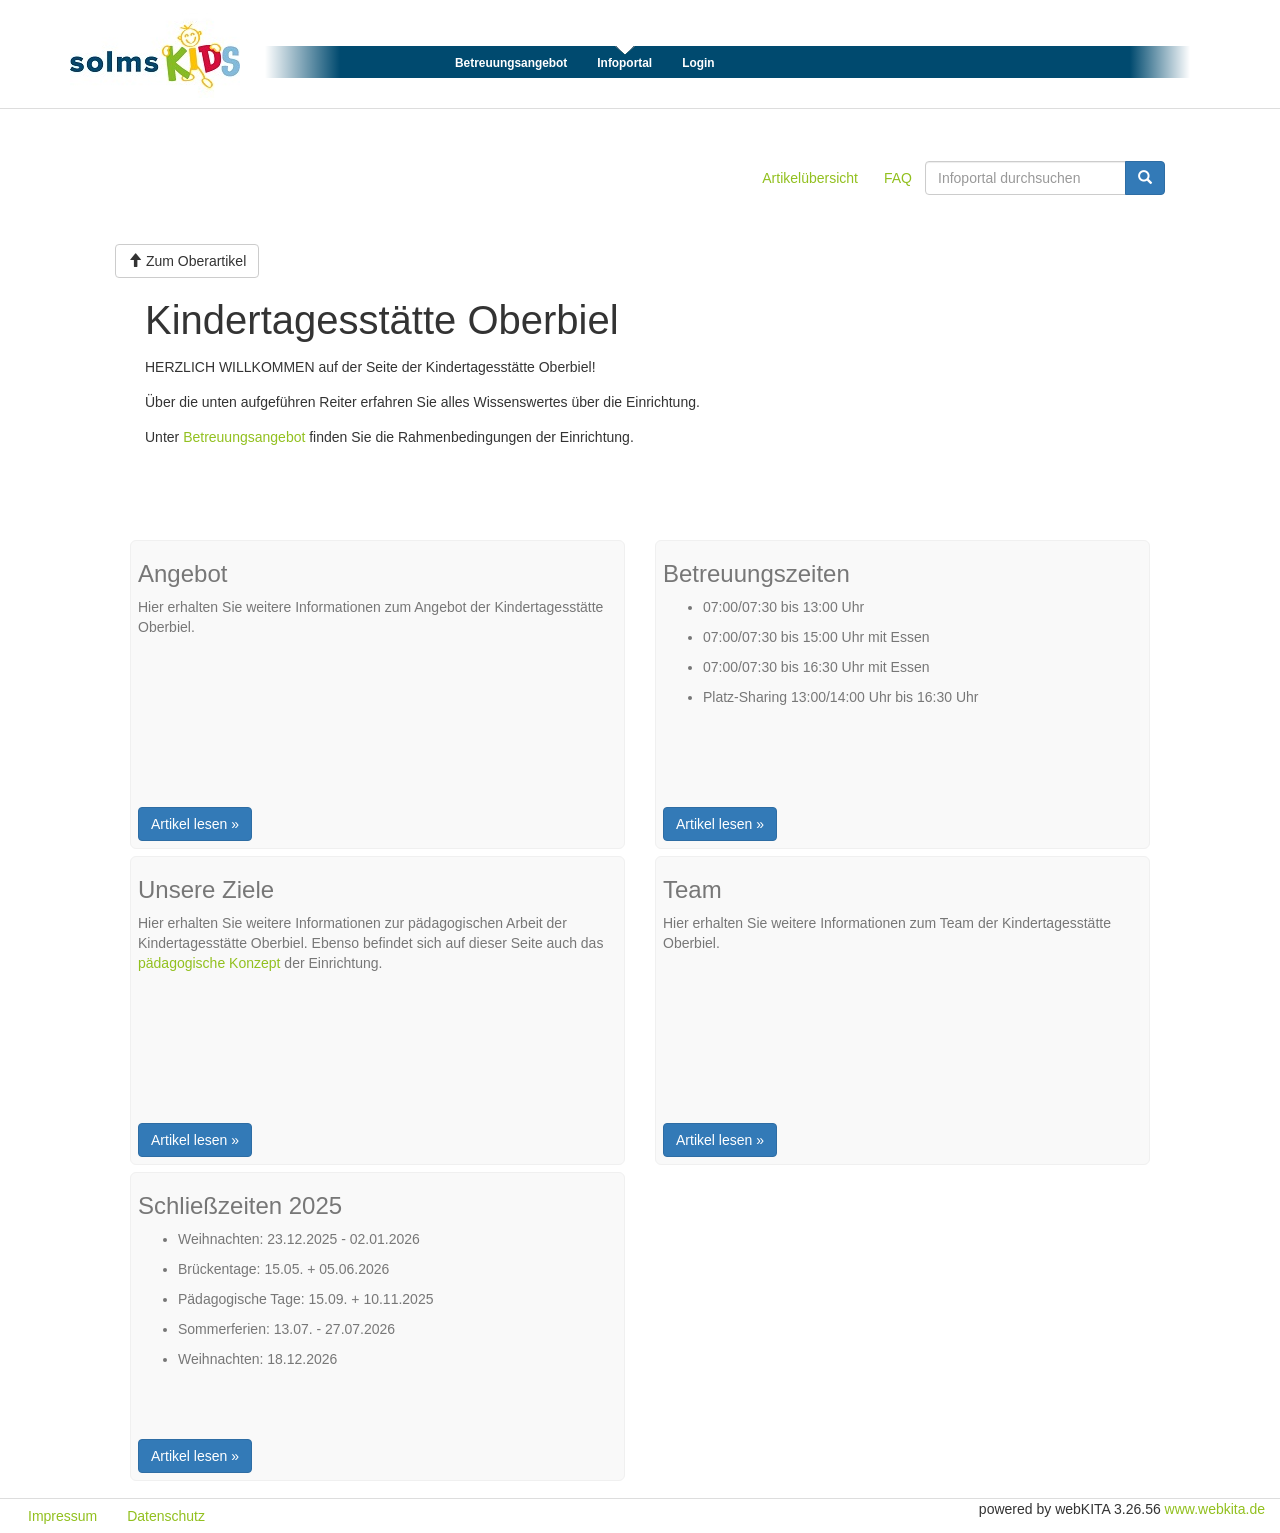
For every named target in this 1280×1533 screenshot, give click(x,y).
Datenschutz (166, 1516)
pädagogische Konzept (209, 963)
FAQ (898, 178)
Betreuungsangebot (511, 63)
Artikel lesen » (195, 824)
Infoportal (624, 63)
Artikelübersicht (810, 178)
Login (698, 63)
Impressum (62, 1516)
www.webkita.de (1215, 1509)
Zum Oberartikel (187, 261)
